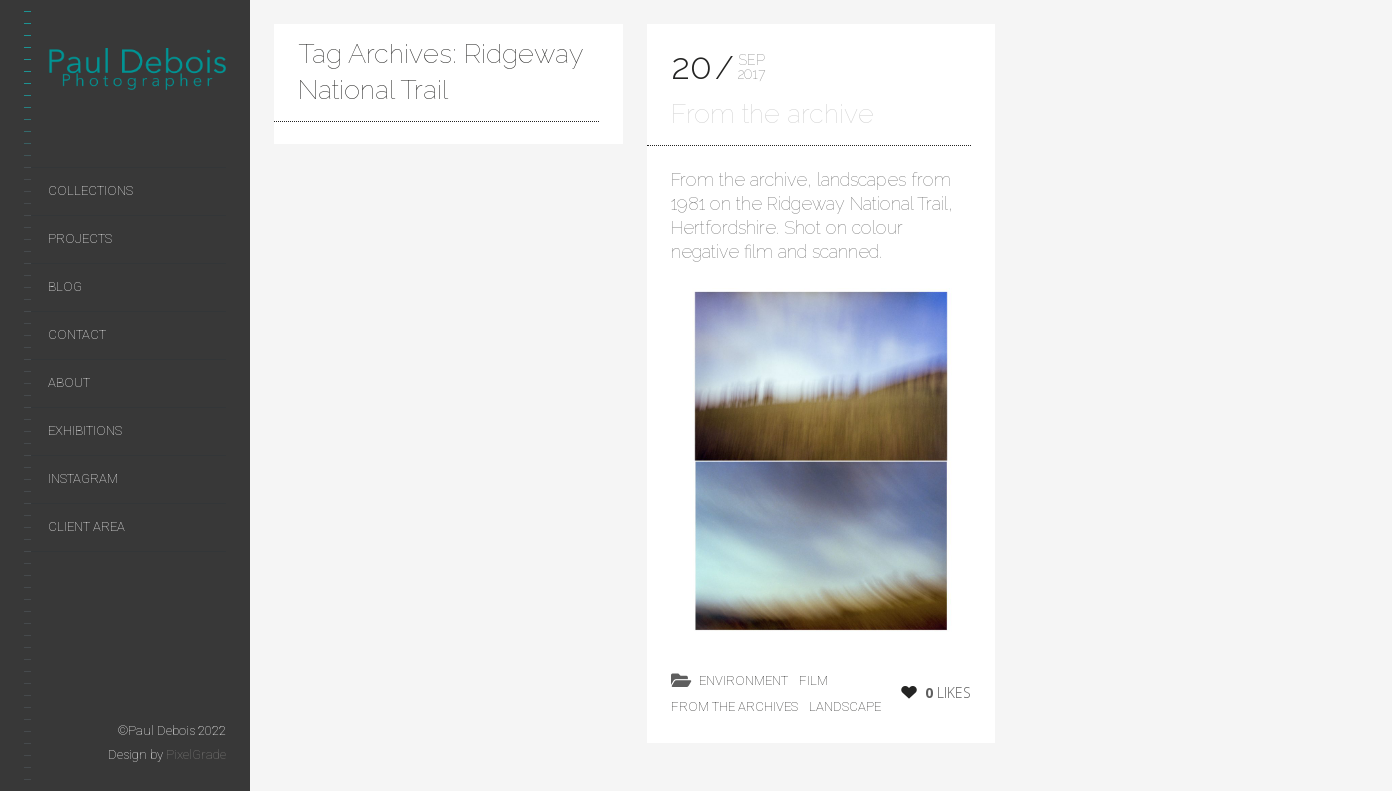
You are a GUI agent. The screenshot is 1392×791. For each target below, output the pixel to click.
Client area (86, 526)
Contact (77, 334)
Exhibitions (85, 430)
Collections (90, 190)
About (69, 382)
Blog (65, 286)
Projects (80, 238)
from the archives (734, 706)
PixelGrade (196, 754)
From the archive (772, 113)
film (813, 680)
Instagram (83, 478)
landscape (845, 706)
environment (743, 680)
